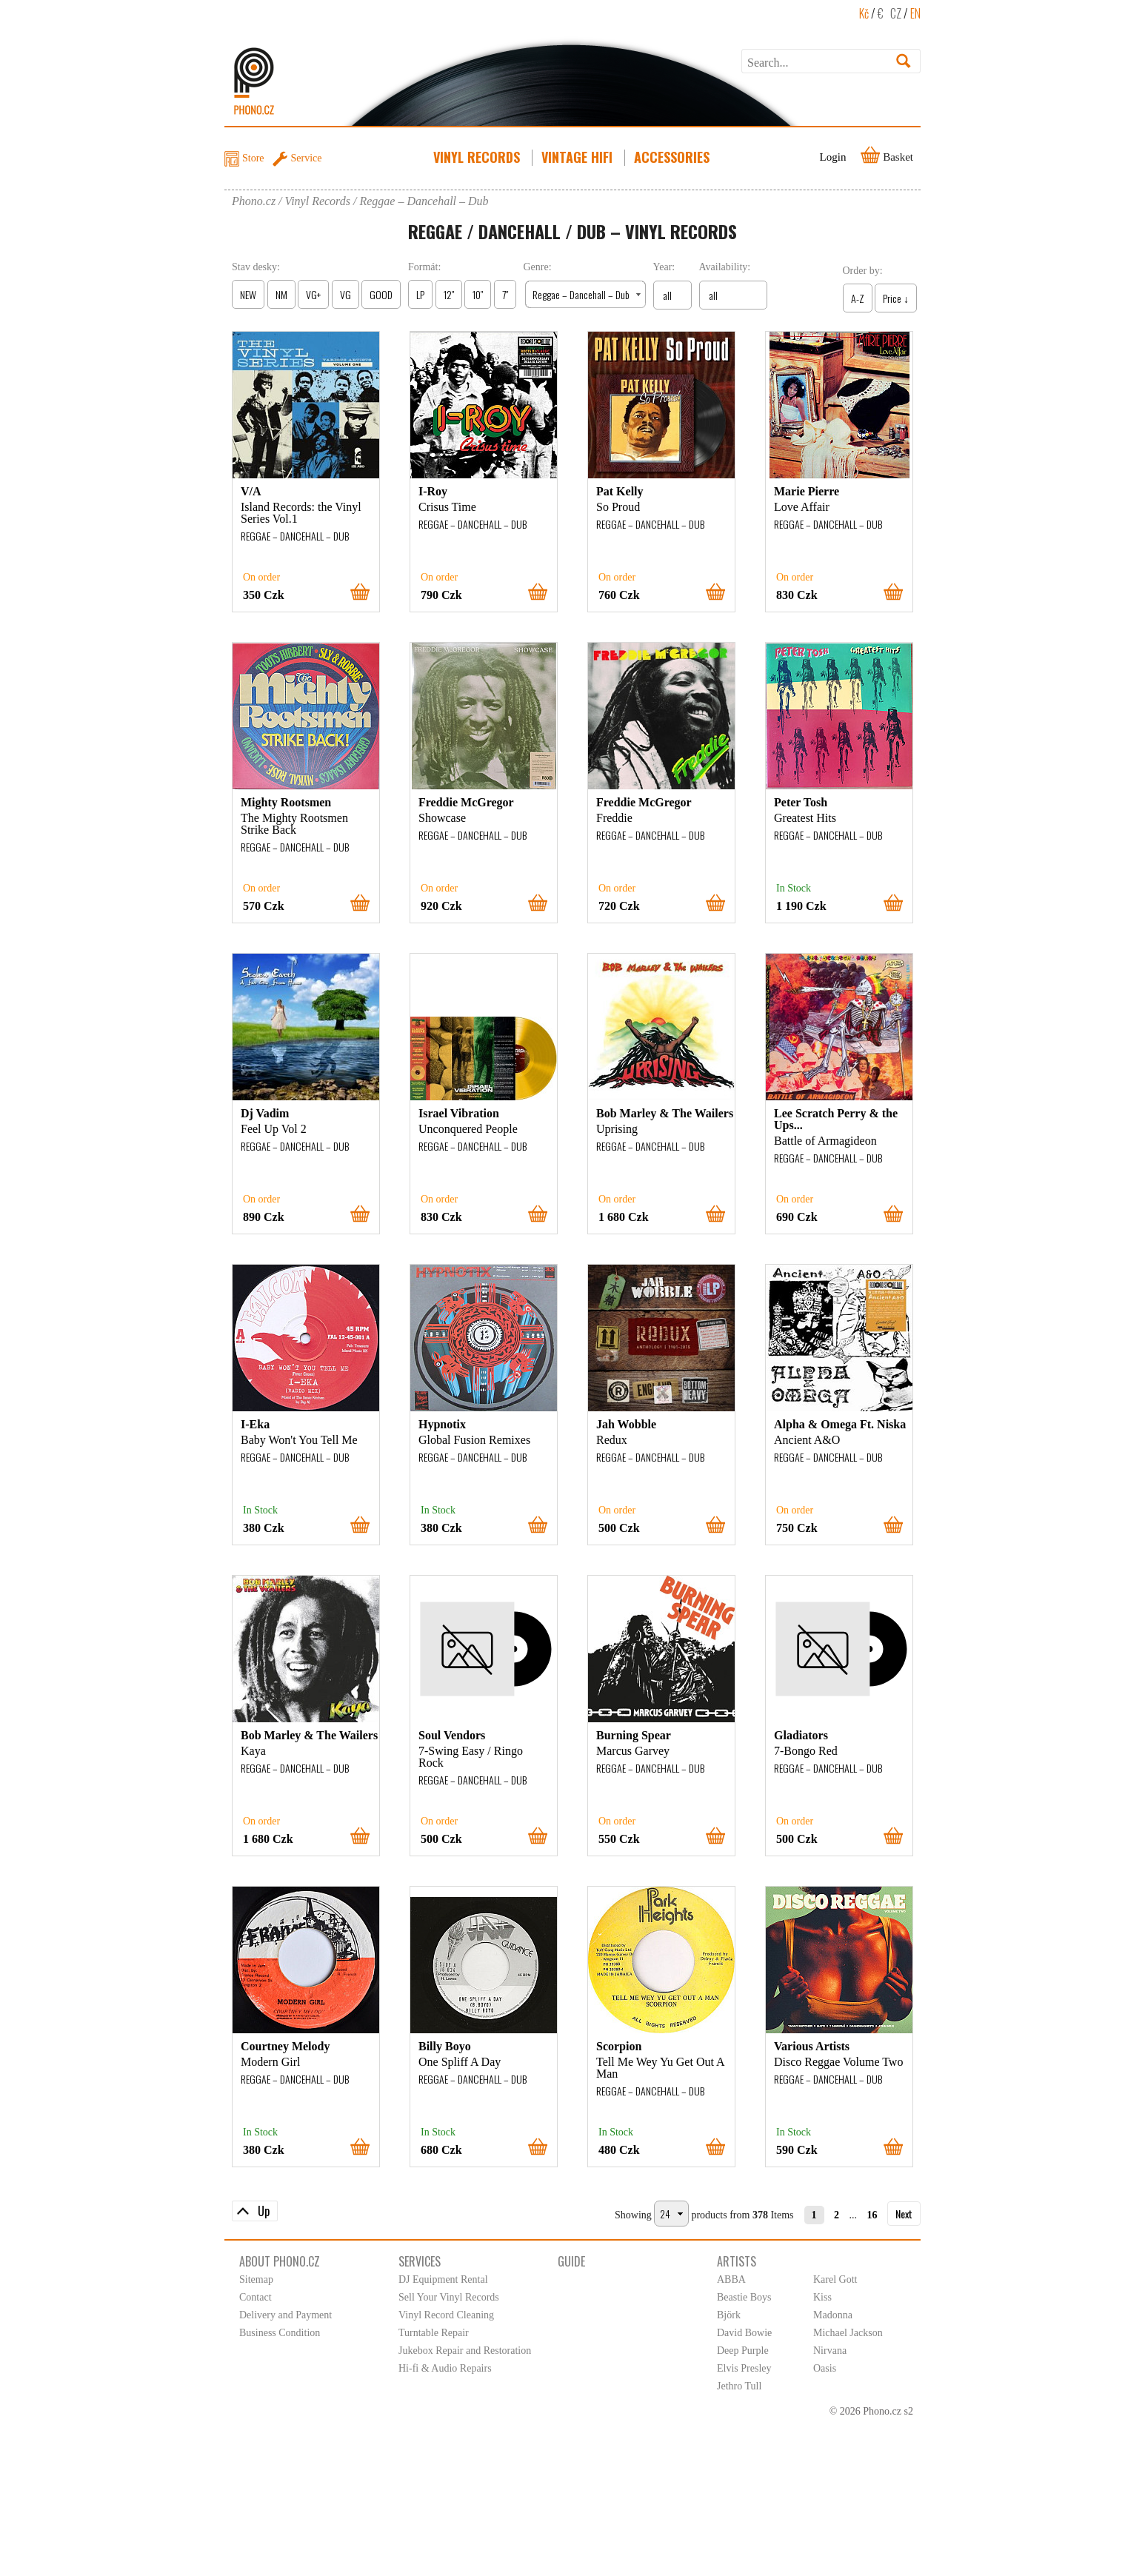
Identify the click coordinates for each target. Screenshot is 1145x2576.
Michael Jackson (848, 2332)
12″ (449, 294)
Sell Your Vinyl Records (448, 2297)
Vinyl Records (478, 157)
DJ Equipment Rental (443, 2279)
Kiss (822, 2297)
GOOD (381, 294)
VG (345, 294)
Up (264, 2211)
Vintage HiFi (578, 157)
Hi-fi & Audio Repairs (445, 2368)
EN (915, 13)
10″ (478, 294)
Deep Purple (743, 2350)
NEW (248, 294)
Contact (255, 2297)
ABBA (731, 2279)
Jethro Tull (739, 2386)
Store (253, 158)
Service (306, 158)
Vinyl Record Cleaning (446, 2315)
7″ (505, 294)
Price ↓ (896, 298)
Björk (729, 2315)
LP (420, 294)
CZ (895, 13)
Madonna (832, 2315)
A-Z (857, 298)
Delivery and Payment (285, 2315)
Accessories (673, 157)
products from (720, 2215)
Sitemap (256, 2279)
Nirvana (830, 2350)
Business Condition (279, 2332)
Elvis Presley (744, 2368)
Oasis (824, 2368)
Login (833, 157)
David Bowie (744, 2332)
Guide (571, 2261)
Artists (736, 2261)
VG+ (313, 294)
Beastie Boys (744, 2297)
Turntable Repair (433, 2332)
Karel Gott (835, 2279)
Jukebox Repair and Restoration (464, 2350)
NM (281, 294)
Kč (864, 13)
